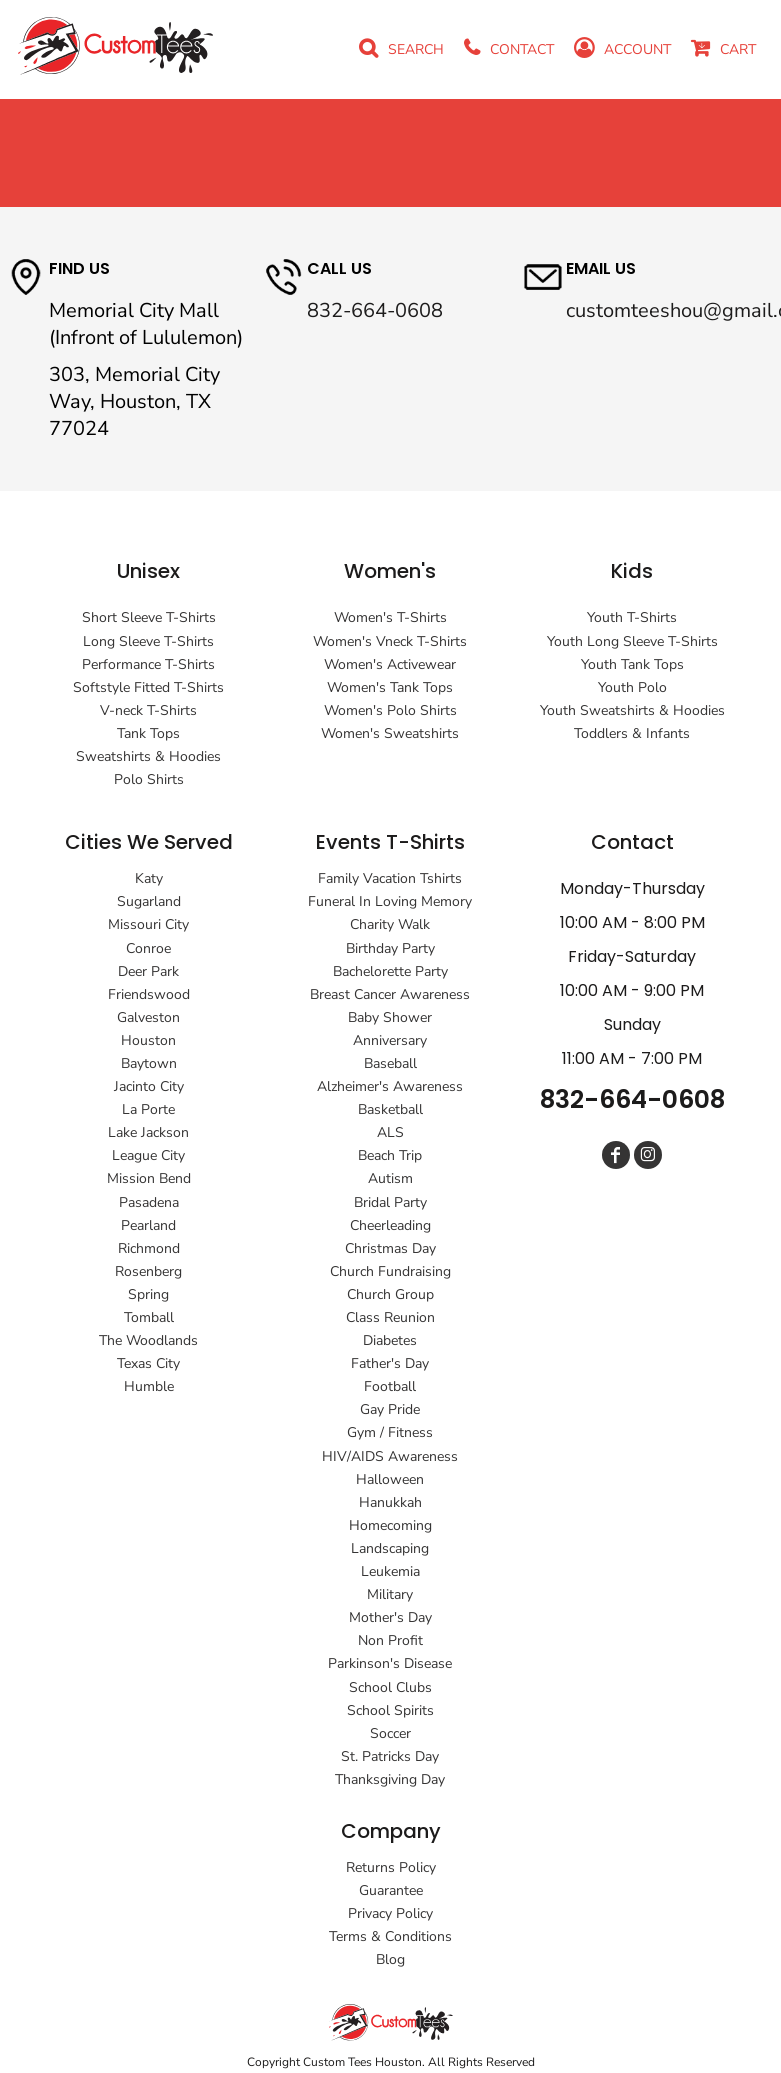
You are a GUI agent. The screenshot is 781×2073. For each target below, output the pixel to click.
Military (390, 1594)
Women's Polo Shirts (390, 710)
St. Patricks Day (390, 1756)
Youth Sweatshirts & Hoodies (632, 710)
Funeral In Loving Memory (390, 901)
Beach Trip (390, 1155)
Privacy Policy (390, 1913)
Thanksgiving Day (390, 1779)
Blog (390, 1959)
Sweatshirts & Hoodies (148, 756)
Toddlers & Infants (632, 733)
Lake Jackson (148, 1132)
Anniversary (390, 1040)
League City (148, 1155)
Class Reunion (390, 1317)
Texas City (148, 1363)
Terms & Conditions (390, 1936)
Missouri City (148, 924)
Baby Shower (390, 1017)
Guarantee (391, 1890)
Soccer (390, 1733)
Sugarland (149, 901)
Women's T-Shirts (390, 617)
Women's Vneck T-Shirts (390, 641)
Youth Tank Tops (632, 664)
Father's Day (390, 1363)
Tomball (149, 1317)
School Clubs (390, 1687)
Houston (148, 1040)
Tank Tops (148, 733)
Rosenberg (148, 1271)
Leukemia (390, 1571)
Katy (149, 878)
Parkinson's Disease (390, 1663)
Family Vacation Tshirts (390, 878)
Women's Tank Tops (390, 687)
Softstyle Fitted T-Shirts (148, 687)
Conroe (148, 948)
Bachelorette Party (390, 971)
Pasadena (149, 1202)
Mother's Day (390, 1617)
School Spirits (390, 1710)
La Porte (148, 1109)
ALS (390, 1132)
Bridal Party (390, 1202)
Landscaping (390, 1548)
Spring (148, 1294)
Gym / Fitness (390, 1432)
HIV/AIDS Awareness (390, 1456)
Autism (390, 1178)
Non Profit (390, 1640)
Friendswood (149, 994)
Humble (149, 1386)
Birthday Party (390, 948)
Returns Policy (391, 1867)
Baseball (390, 1063)
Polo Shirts (149, 779)
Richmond (149, 1248)
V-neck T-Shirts (148, 710)
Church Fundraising (390, 1271)
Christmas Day (390, 1248)
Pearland (148, 1225)
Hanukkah (390, 1502)
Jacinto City (149, 1086)
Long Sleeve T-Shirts (148, 641)
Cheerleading (390, 1225)
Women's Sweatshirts (390, 733)
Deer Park (148, 971)
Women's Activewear (390, 664)
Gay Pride (390, 1409)
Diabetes (390, 1340)
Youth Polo (632, 687)
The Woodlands (148, 1340)
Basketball (390, 1109)
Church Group (390, 1294)
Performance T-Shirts (148, 664)
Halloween (390, 1479)
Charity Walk (390, 924)
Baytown (149, 1063)
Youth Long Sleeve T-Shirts (632, 641)
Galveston (148, 1017)
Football (390, 1386)
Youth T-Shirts (632, 617)
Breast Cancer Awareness (390, 994)
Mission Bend (149, 1178)
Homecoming (390, 1525)
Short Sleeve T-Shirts (149, 617)
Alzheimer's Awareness (390, 1086)
